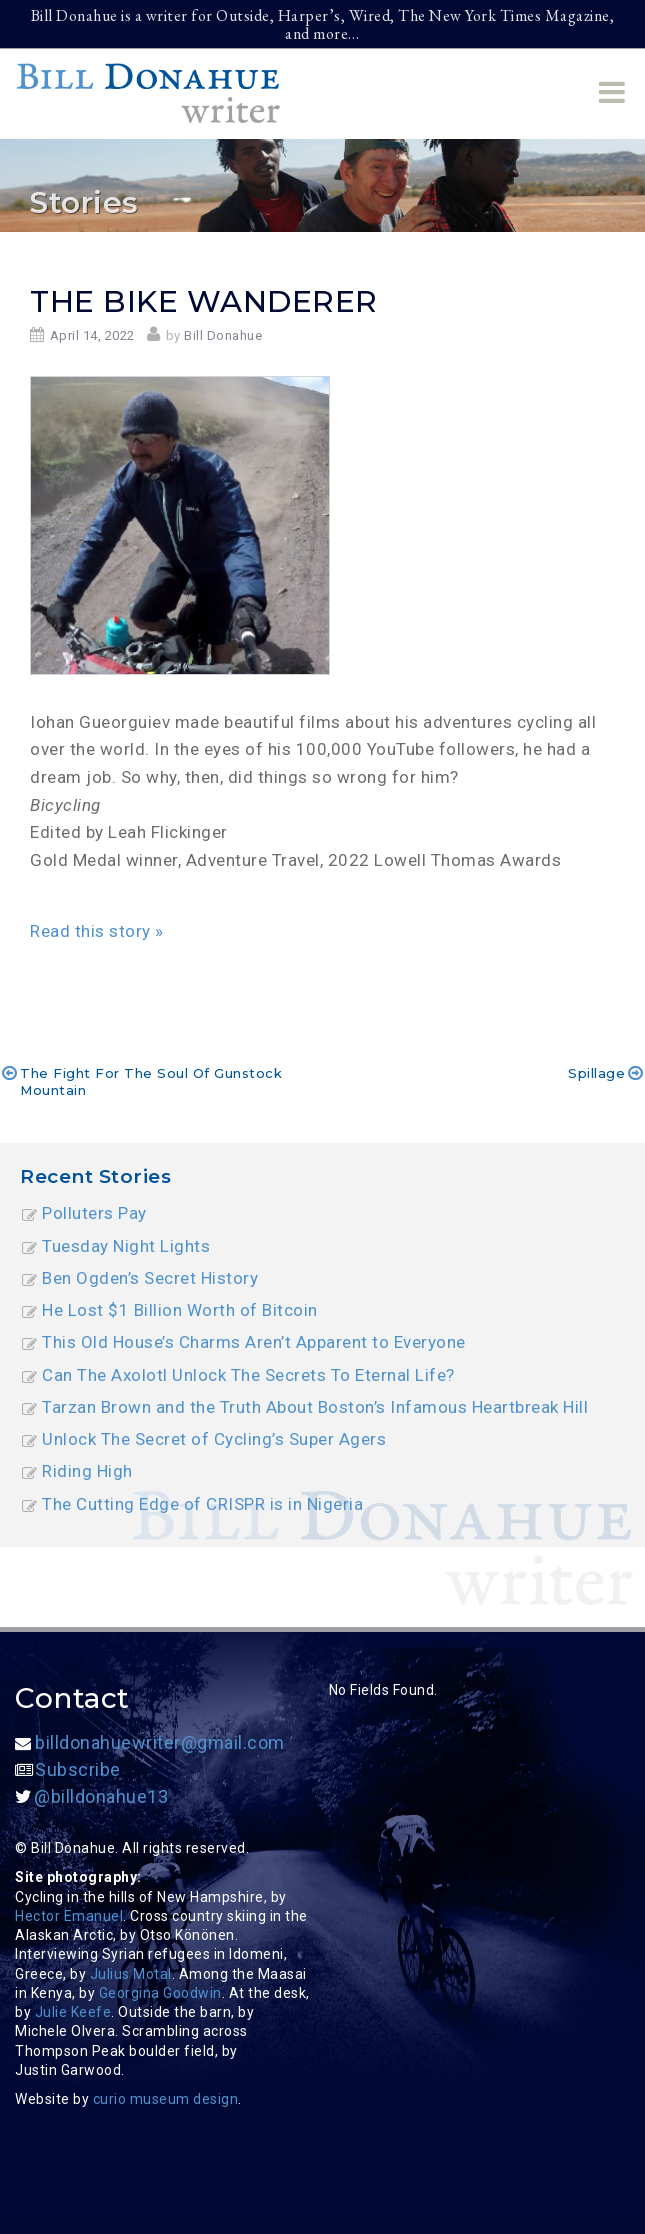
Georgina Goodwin (160, 1993)
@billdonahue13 (91, 1796)
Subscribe (68, 1769)
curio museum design (166, 2099)
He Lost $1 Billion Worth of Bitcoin (180, 1310)
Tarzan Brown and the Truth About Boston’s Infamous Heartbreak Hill (315, 1407)
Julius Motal (131, 1974)
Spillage (596, 1073)
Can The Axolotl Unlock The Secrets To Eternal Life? (248, 1375)
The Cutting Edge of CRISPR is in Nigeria (202, 1504)
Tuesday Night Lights (126, 1246)
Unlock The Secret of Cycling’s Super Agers (214, 1439)
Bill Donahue (223, 335)
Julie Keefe (73, 2012)
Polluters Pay (94, 1213)
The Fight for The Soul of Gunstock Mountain (151, 1081)
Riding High (87, 1471)
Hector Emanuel (69, 1916)
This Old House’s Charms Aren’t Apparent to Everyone (254, 1342)
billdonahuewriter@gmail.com (150, 1742)
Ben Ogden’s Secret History (150, 1278)
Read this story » (97, 931)
